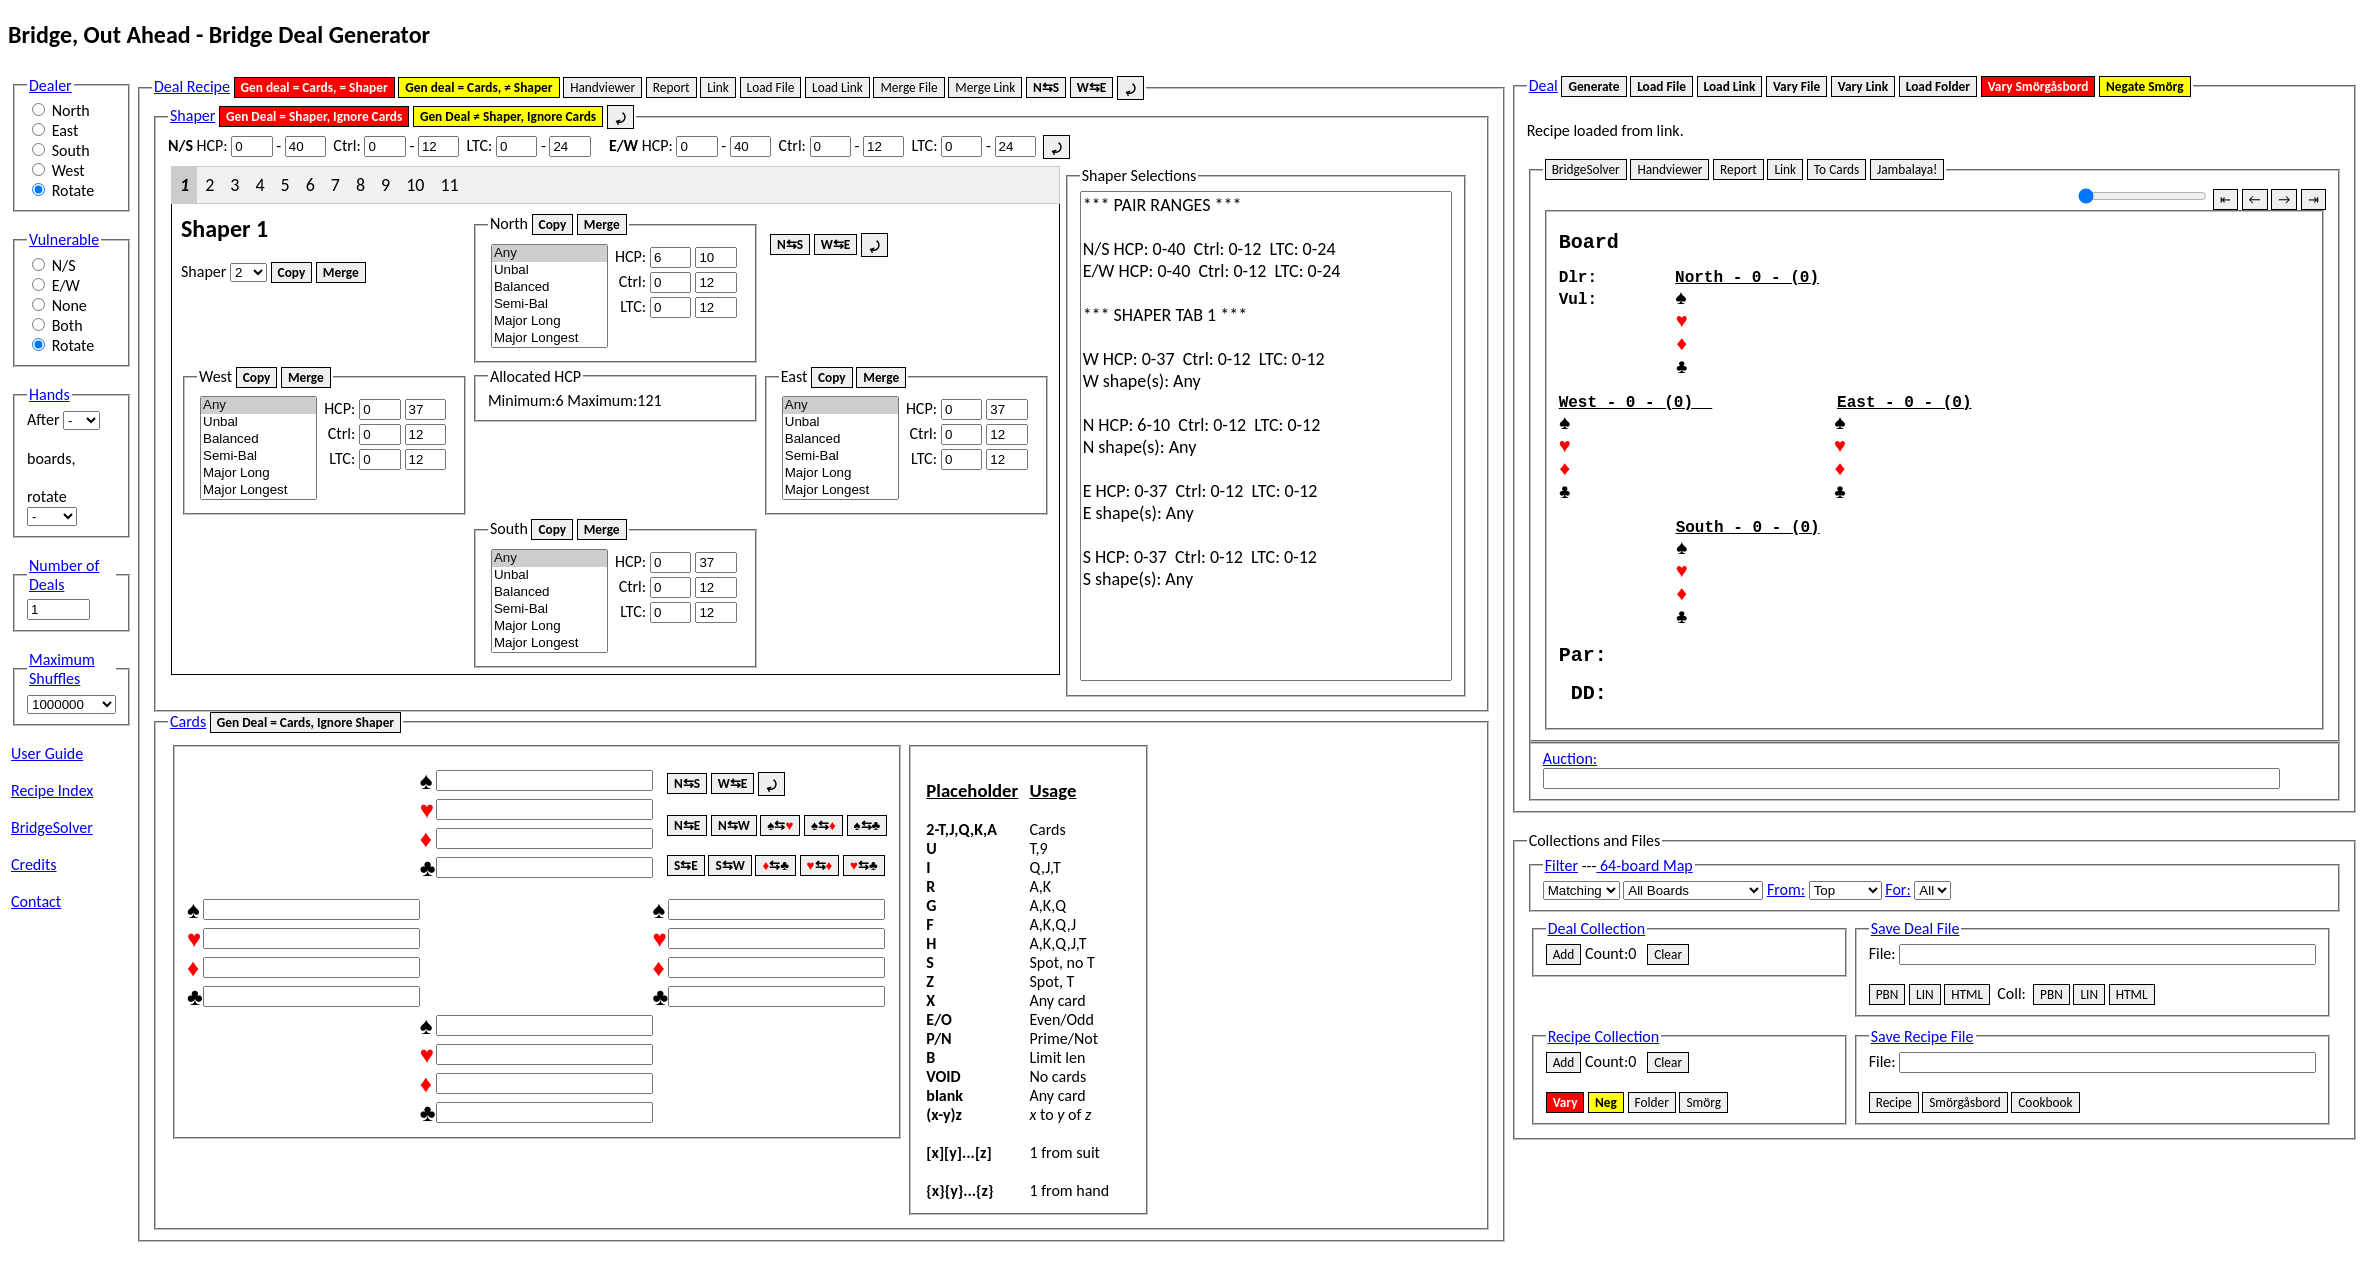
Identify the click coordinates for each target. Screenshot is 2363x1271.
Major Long (549, 321)
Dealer (50, 85)
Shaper (192, 115)
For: (1897, 976)
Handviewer (602, 87)
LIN (1925, 1081)
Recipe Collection (1604, 1123)
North (71, 110)
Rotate (73, 190)
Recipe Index (52, 790)
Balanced (549, 287)
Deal (1543, 85)
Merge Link (985, 87)
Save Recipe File (1922, 1123)
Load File (771, 87)
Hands (49, 394)
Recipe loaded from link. (1605, 130)
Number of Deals (64, 575)
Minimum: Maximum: (575, 389)
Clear (1668, 1041)
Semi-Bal (549, 304)
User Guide (47, 753)
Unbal (549, 270)
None (69, 305)
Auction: (1570, 845)
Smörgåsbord (1964, 1189)
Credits (34, 864)
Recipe (1894, 1189)
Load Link (837, 87)
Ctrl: (346, 145)
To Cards (1837, 169)
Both (67, 325)
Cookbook (2045, 1189)
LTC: (479, 145)
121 (649, 400)
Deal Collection (1597, 1015)
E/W (66, 285)
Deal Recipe (192, 86)
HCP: (198, 145)
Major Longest (549, 338)
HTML (1967, 1081)
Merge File (908, 87)
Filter (1561, 952)
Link (718, 87)
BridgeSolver (52, 827)
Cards (188, 721)
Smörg (1703, 1189)
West (68, 170)
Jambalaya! (1907, 169)
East (65, 130)
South (71, 150)
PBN (1887, 1081)
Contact (36, 901)
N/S (64, 265)
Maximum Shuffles (62, 669)
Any (549, 253)
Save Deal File (1915, 1015)
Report (671, 87)
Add (1564, 1041)
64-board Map (1644, 952)
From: (1786, 976)
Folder (1652, 1189)
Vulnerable (64, 239)
